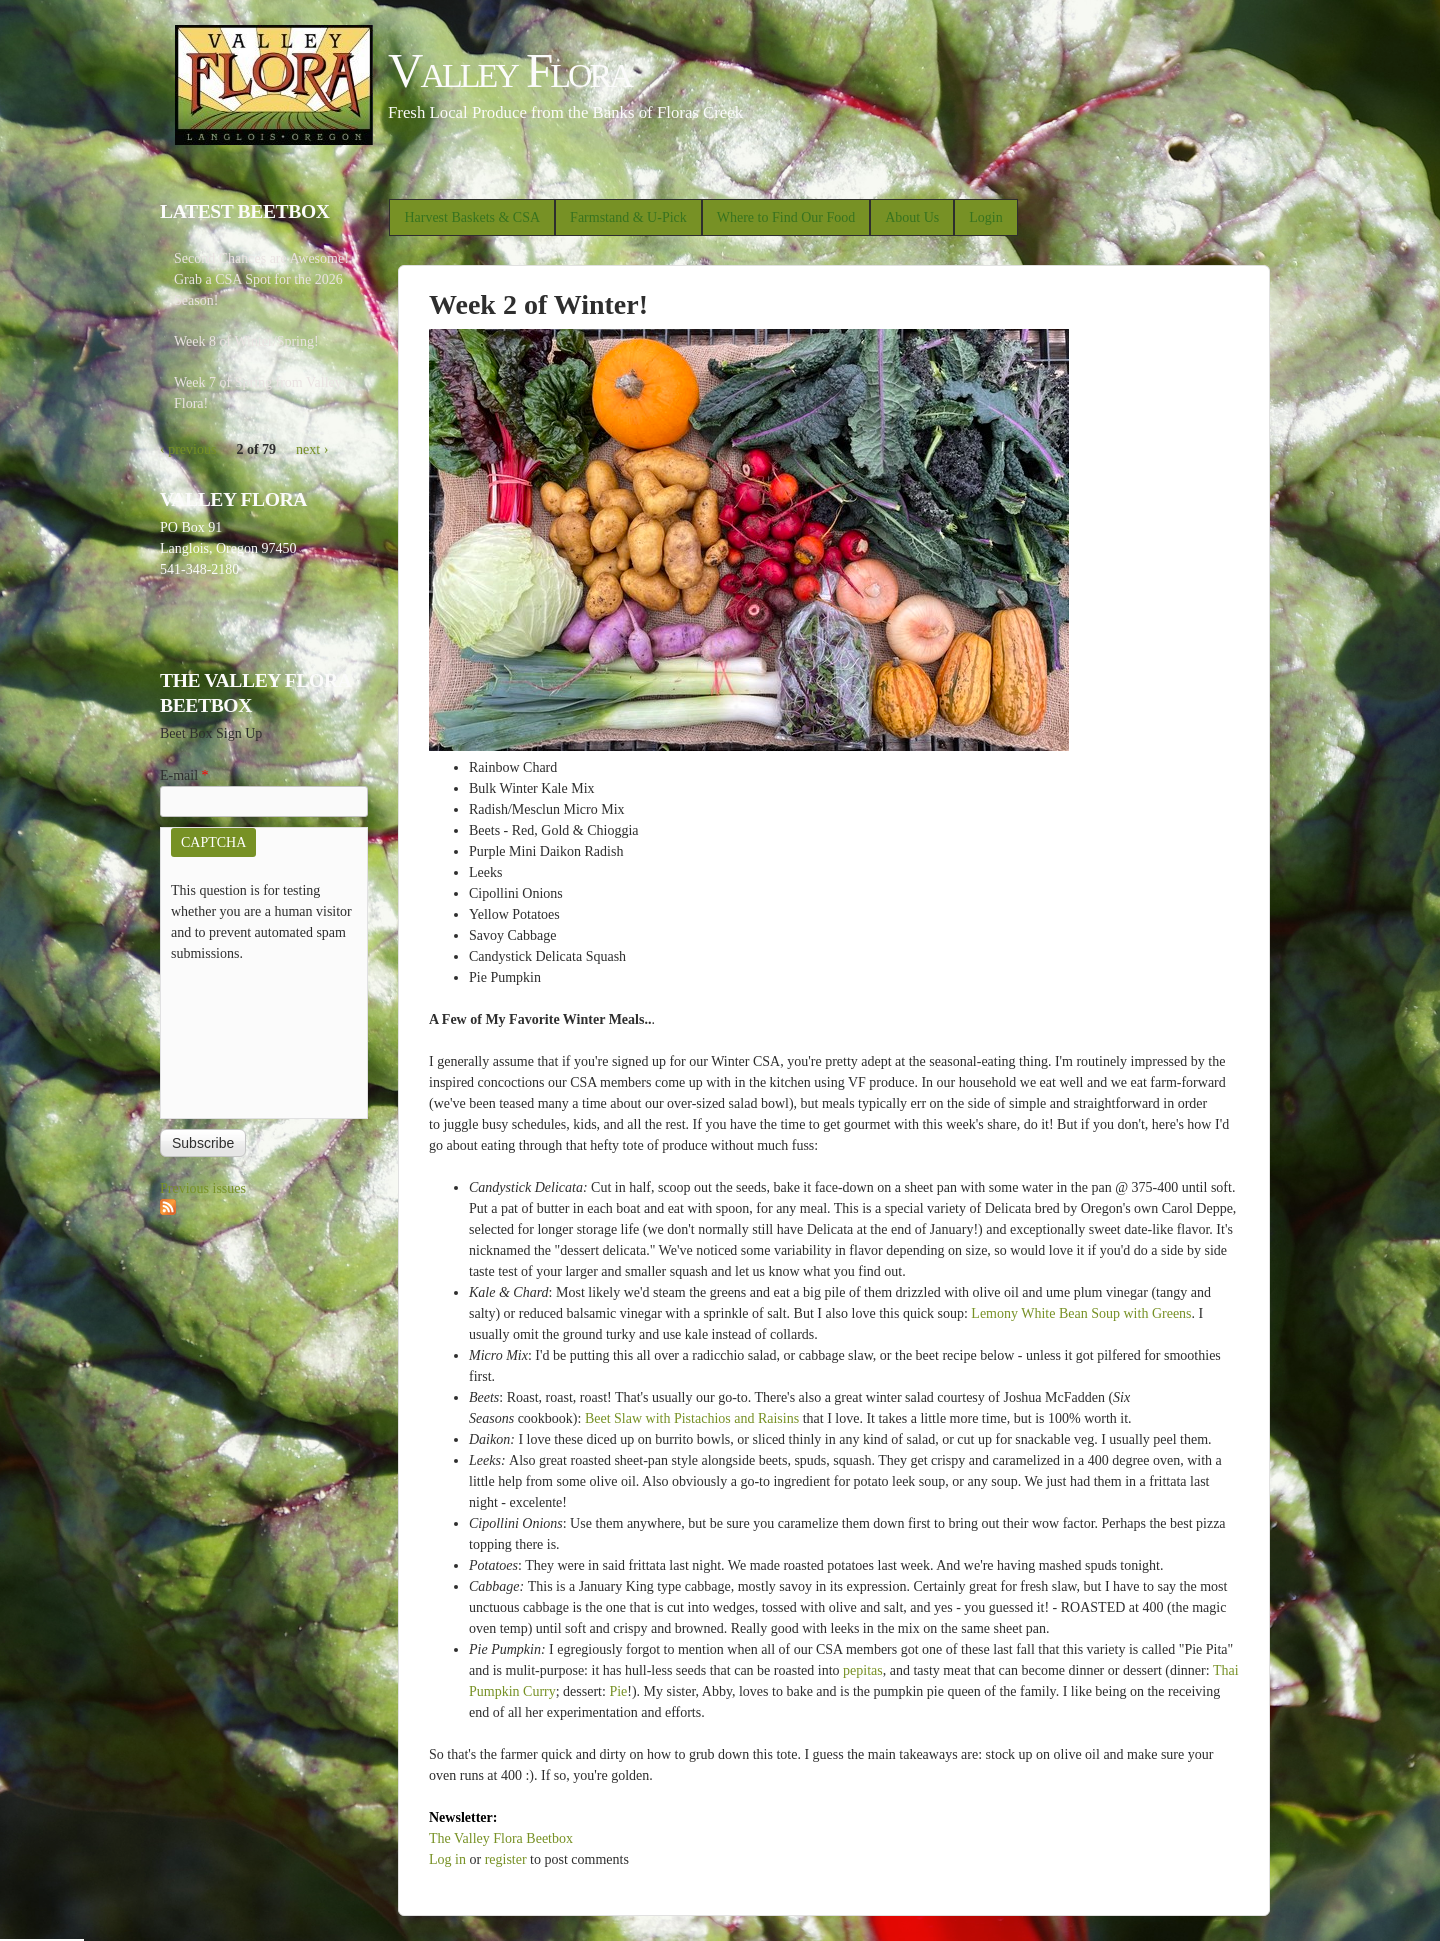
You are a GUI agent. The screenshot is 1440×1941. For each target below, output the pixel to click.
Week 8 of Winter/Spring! (246, 341)
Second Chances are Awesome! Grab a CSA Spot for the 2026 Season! (261, 279)
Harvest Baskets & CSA (472, 217)
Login (985, 217)
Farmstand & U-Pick (628, 217)
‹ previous (188, 449)
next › (312, 449)
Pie (618, 1691)
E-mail (184, 775)
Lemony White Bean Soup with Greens (1081, 1313)
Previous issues (203, 1188)
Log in (447, 1859)
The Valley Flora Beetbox (501, 1838)
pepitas (863, 1670)
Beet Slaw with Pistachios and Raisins (692, 1418)
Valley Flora (509, 70)
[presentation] (253, 1036)
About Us (912, 217)
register (506, 1859)
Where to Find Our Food (786, 217)
